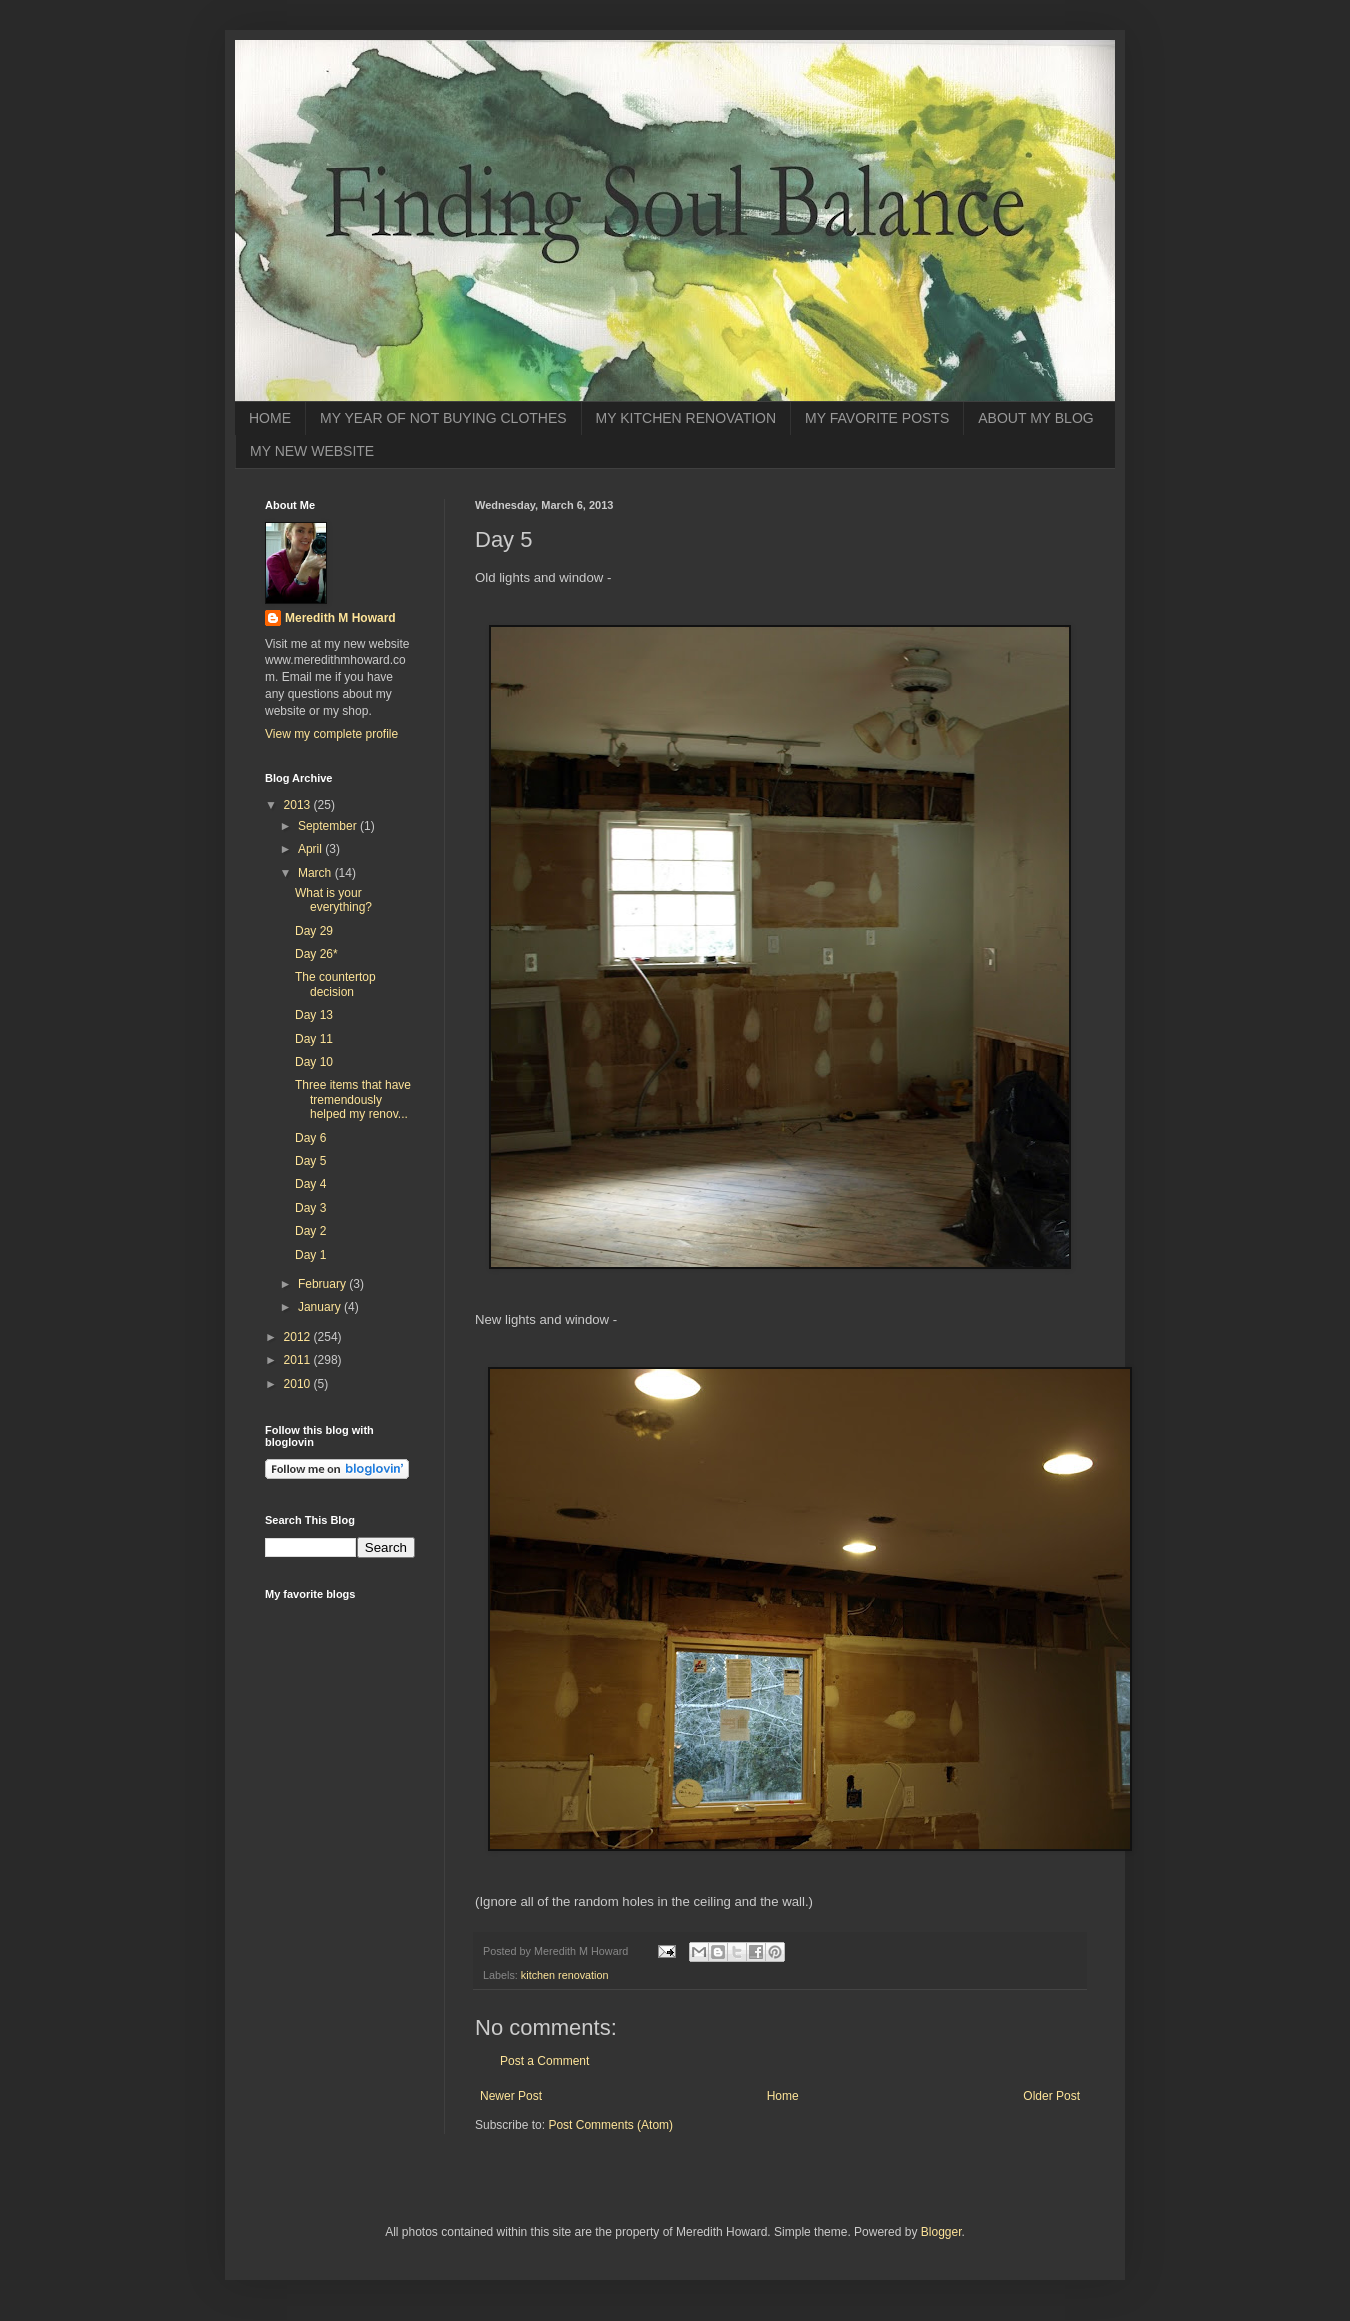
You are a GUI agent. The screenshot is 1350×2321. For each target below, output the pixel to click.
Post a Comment (544, 2061)
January (321, 1307)
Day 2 (310, 1231)
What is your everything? (333, 900)
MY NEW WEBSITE (312, 451)
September (329, 826)
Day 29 (314, 931)
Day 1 (310, 1255)
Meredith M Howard (340, 618)
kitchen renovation (565, 1975)
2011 (299, 1360)
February (323, 1284)
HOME (270, 418)
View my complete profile (331, 734)
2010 (299, 1384)
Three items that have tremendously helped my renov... (353, 1099)
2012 (299, 1337)
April (311, 849)
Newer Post (511, 2096)
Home (783, 2096)
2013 (299, 805)
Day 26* (316, 954)
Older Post (1051, 2096)
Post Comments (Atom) (610, 2125)
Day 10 (314, 1062)
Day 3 (310, 1208)
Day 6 (310, 1138)
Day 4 (310, 1184)
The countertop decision (335, 984)
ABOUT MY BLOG (1035, 418)
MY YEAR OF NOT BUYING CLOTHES (443, 418)
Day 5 (310, 1161)
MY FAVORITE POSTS (877, 418)
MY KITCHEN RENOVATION (686, 418)
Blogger (941, 2232)
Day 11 (314, 1039)
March (316, 873)
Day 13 (314, 1015)
